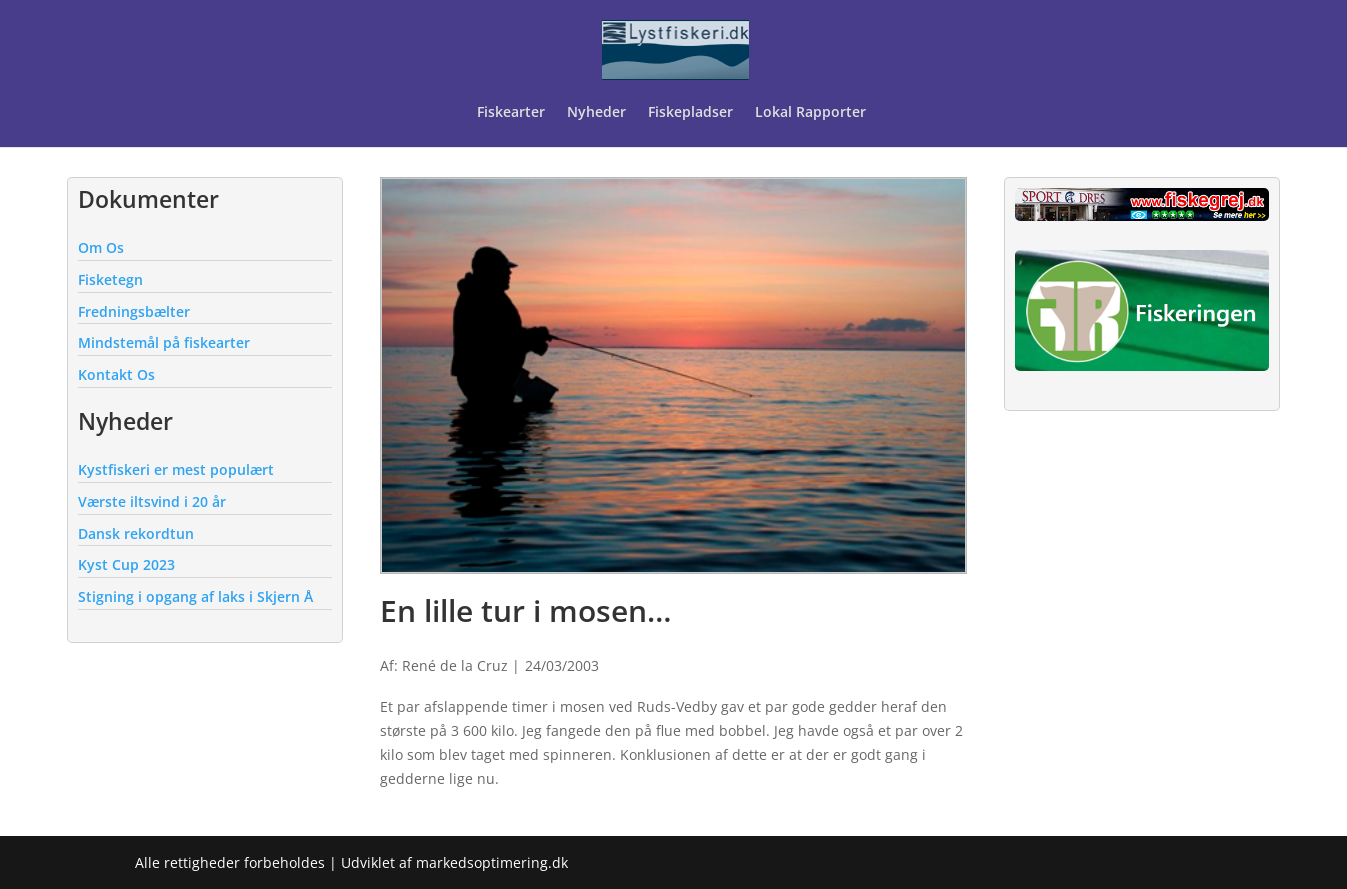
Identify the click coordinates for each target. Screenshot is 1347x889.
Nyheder (596, 113)
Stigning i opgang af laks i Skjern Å (195, 596)
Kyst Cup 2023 (126, 564)
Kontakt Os (116, 374)
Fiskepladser (690, 113)
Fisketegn (110, 279)
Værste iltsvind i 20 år (152, 501)
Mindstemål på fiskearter (164, 342)
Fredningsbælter (134, 311)
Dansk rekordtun (136, 533)
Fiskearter (511, 113)
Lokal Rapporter (812, 113)
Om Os (101, 247)
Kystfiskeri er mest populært (176, 469)
